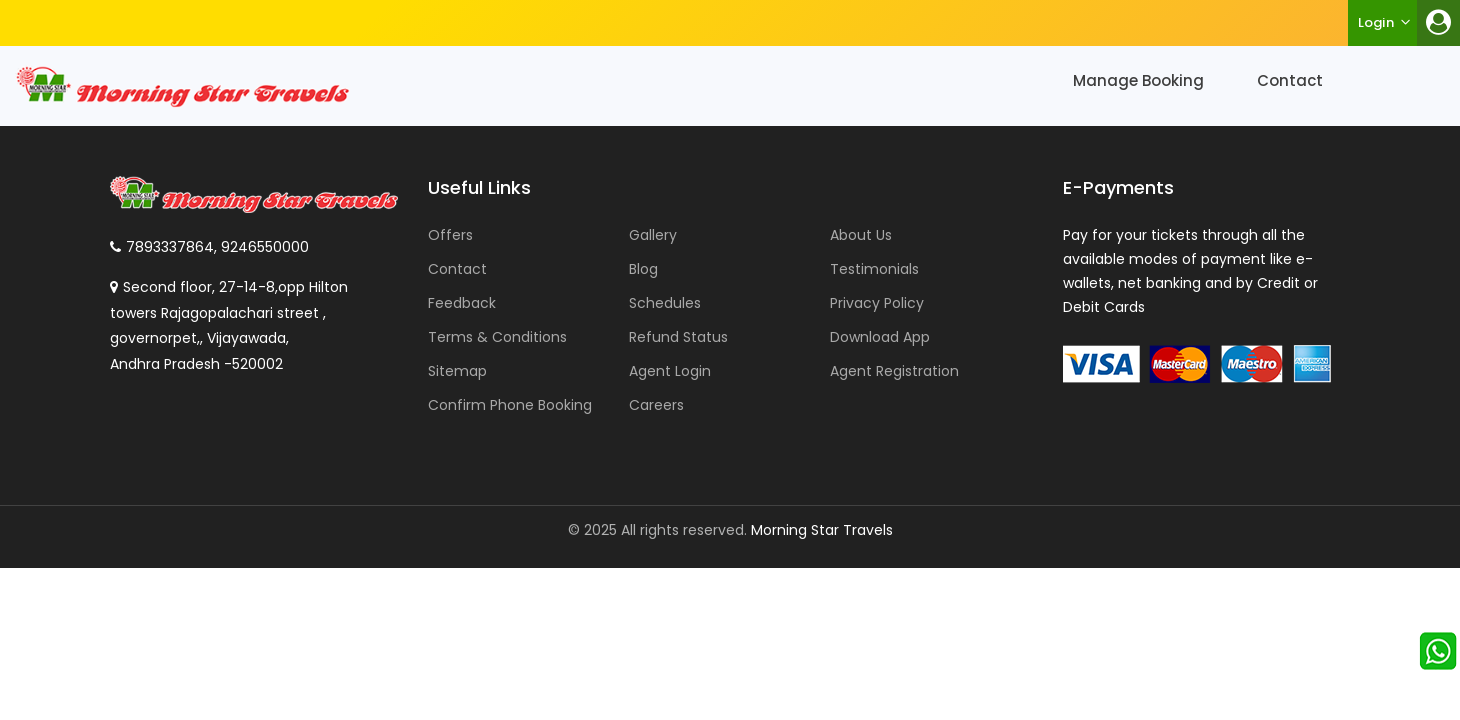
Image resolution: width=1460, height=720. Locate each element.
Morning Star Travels (822, 530)
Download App (880, 337)
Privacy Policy (877, 303)
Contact (1290, 80)
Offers (450, 235)
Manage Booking (1138, 80)
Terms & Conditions (497, 337)
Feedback (462, 303)
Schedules (665, 303)
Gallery (653, 235)
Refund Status (678, 337)
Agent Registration (894, 371)
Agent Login (670, 371)
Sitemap (457, 371)
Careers (656, 405)
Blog (643, 269)
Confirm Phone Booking (510, 405)
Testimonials (874, 269)
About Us (861, 235)
